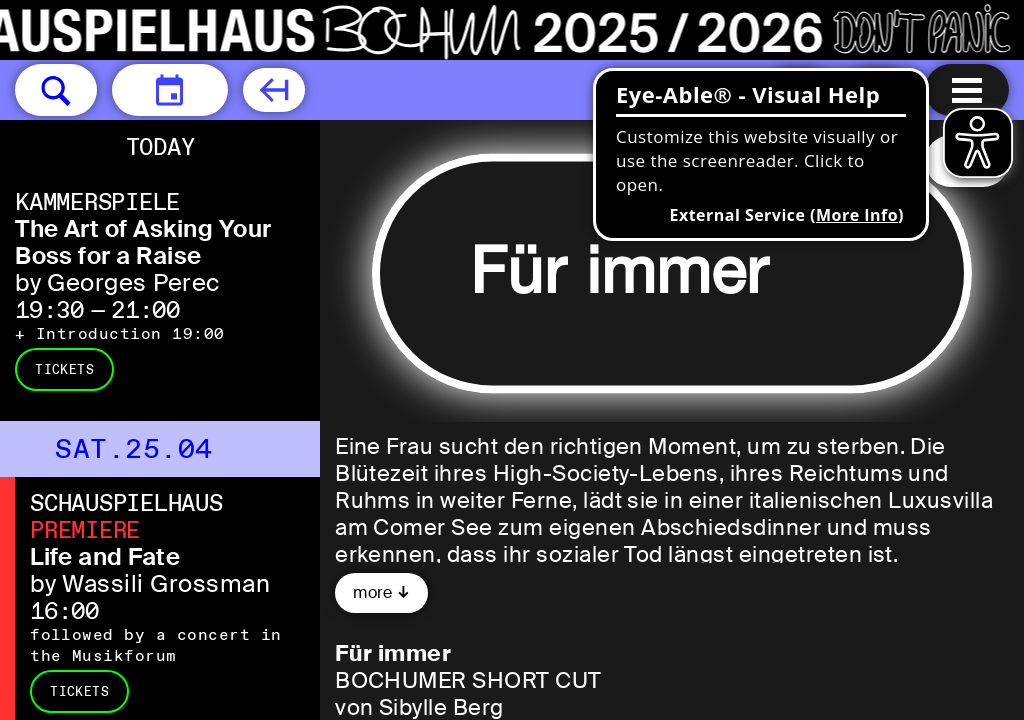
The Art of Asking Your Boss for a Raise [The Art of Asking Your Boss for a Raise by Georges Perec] (143, 242)
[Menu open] (967, 90)
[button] (56, 90)
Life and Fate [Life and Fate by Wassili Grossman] (105, 556)
